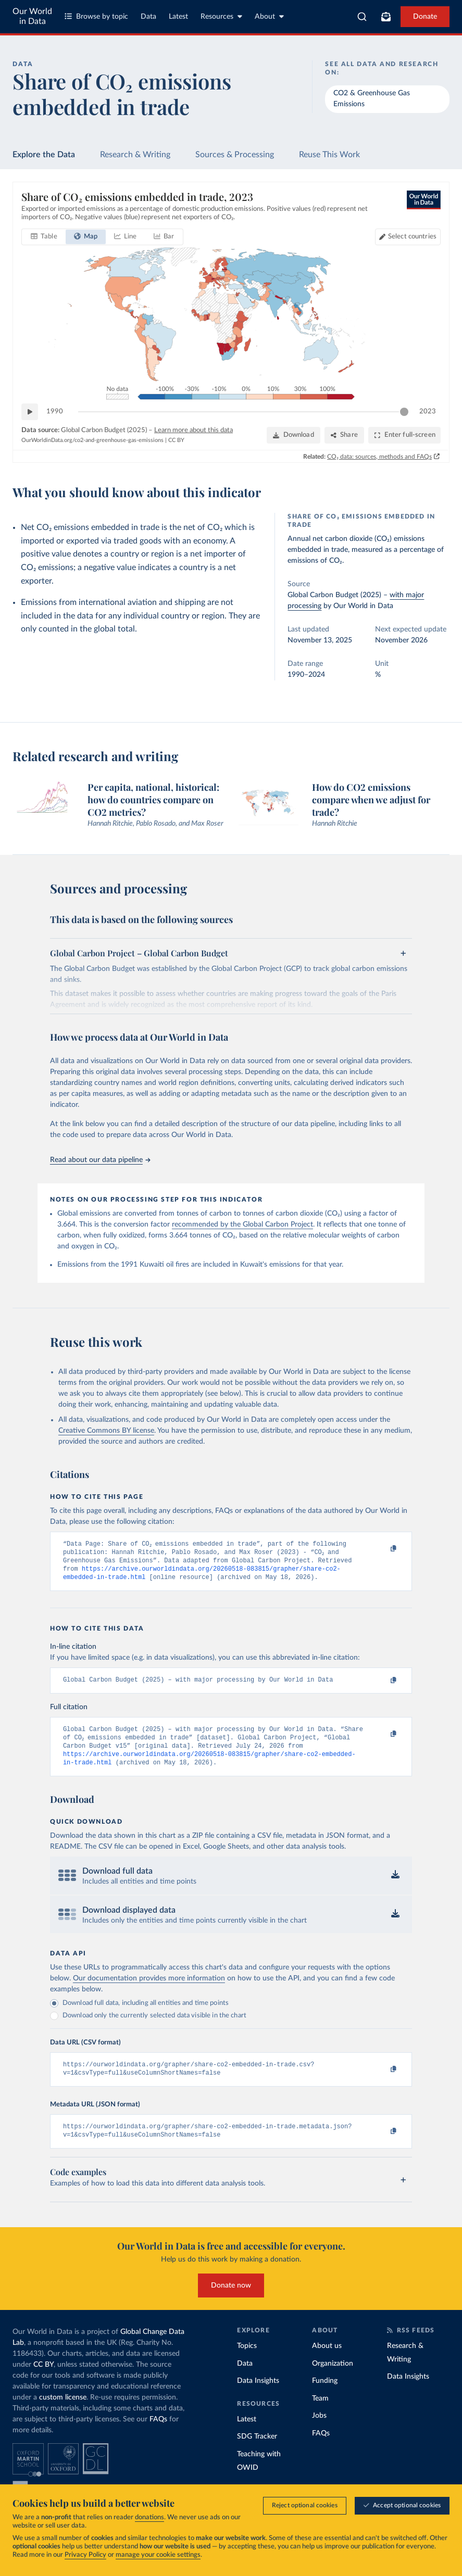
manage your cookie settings (158, 2555)
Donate (425, 16)
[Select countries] (408, 237)
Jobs (319, 2431)
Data (148, 16)
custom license (62, 2413)
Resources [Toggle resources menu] (221, 16)
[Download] (293, 435)
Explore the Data (44, 154)
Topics (247, 2361)
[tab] (44, 237)
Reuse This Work (329, 154)
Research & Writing (135, 154)
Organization (332, 2378)
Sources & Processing (234, 154)
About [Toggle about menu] (269, 16)
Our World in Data (32, 16)
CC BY (176, 440)
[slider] (404, 411)
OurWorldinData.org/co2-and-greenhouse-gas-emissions (92, 440)
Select (412, 236)
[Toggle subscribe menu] (386, 16)
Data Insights (258, 2396)
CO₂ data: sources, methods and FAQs (379, 456)
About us (327, 2361)
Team (320, 2413)
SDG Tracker (257, 2452)
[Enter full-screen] (404, 435)
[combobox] (362, 16)
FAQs (158, 2435)
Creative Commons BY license (106, 1430)
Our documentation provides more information (149, 1989)
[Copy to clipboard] (382, 1548)
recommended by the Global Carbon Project (242, 1224)
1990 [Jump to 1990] (54, 411)
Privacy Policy (85, 2555)
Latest (178, 16)
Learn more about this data (193, 430)
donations (149, 2517)
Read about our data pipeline (100, 1160)
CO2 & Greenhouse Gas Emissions (371, 99)
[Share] (344, 435)
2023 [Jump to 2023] (427, 411)
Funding (325, 2396)
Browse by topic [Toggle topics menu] (96, 16)
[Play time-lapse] (29, 411)
